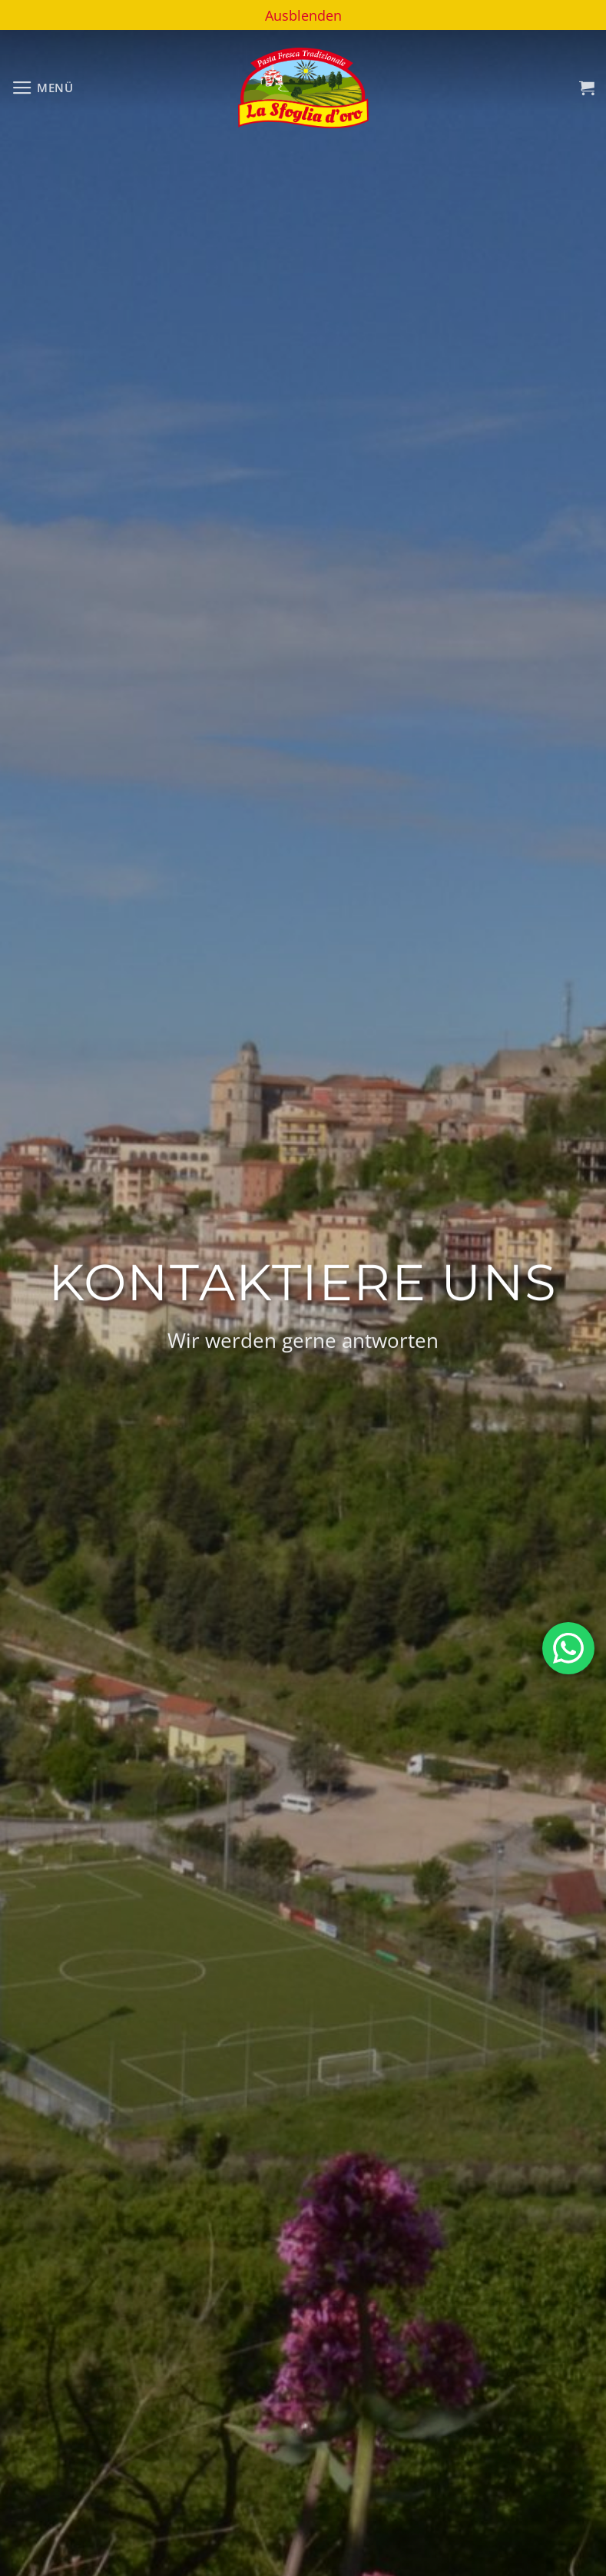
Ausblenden (303, 15)
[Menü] (43, 88)
